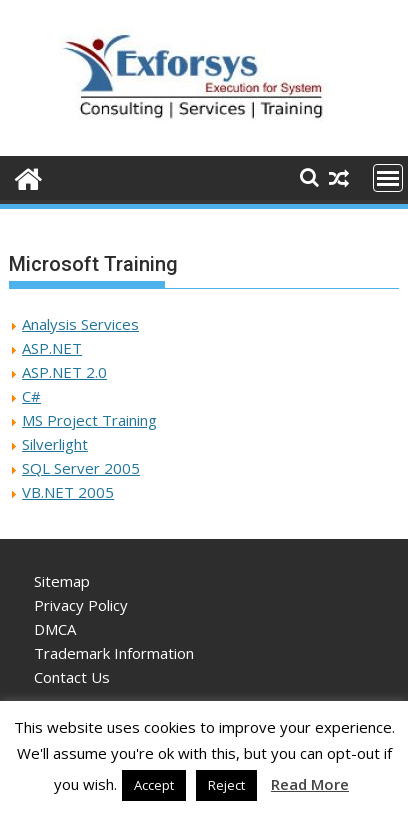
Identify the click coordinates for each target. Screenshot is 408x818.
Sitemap (62, 581)
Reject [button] (226, 785)
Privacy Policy (81, 605)
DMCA (55, 629)
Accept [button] (154, 785)
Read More (310, 784)
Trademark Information (114, 653)
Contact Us (72, 677)
